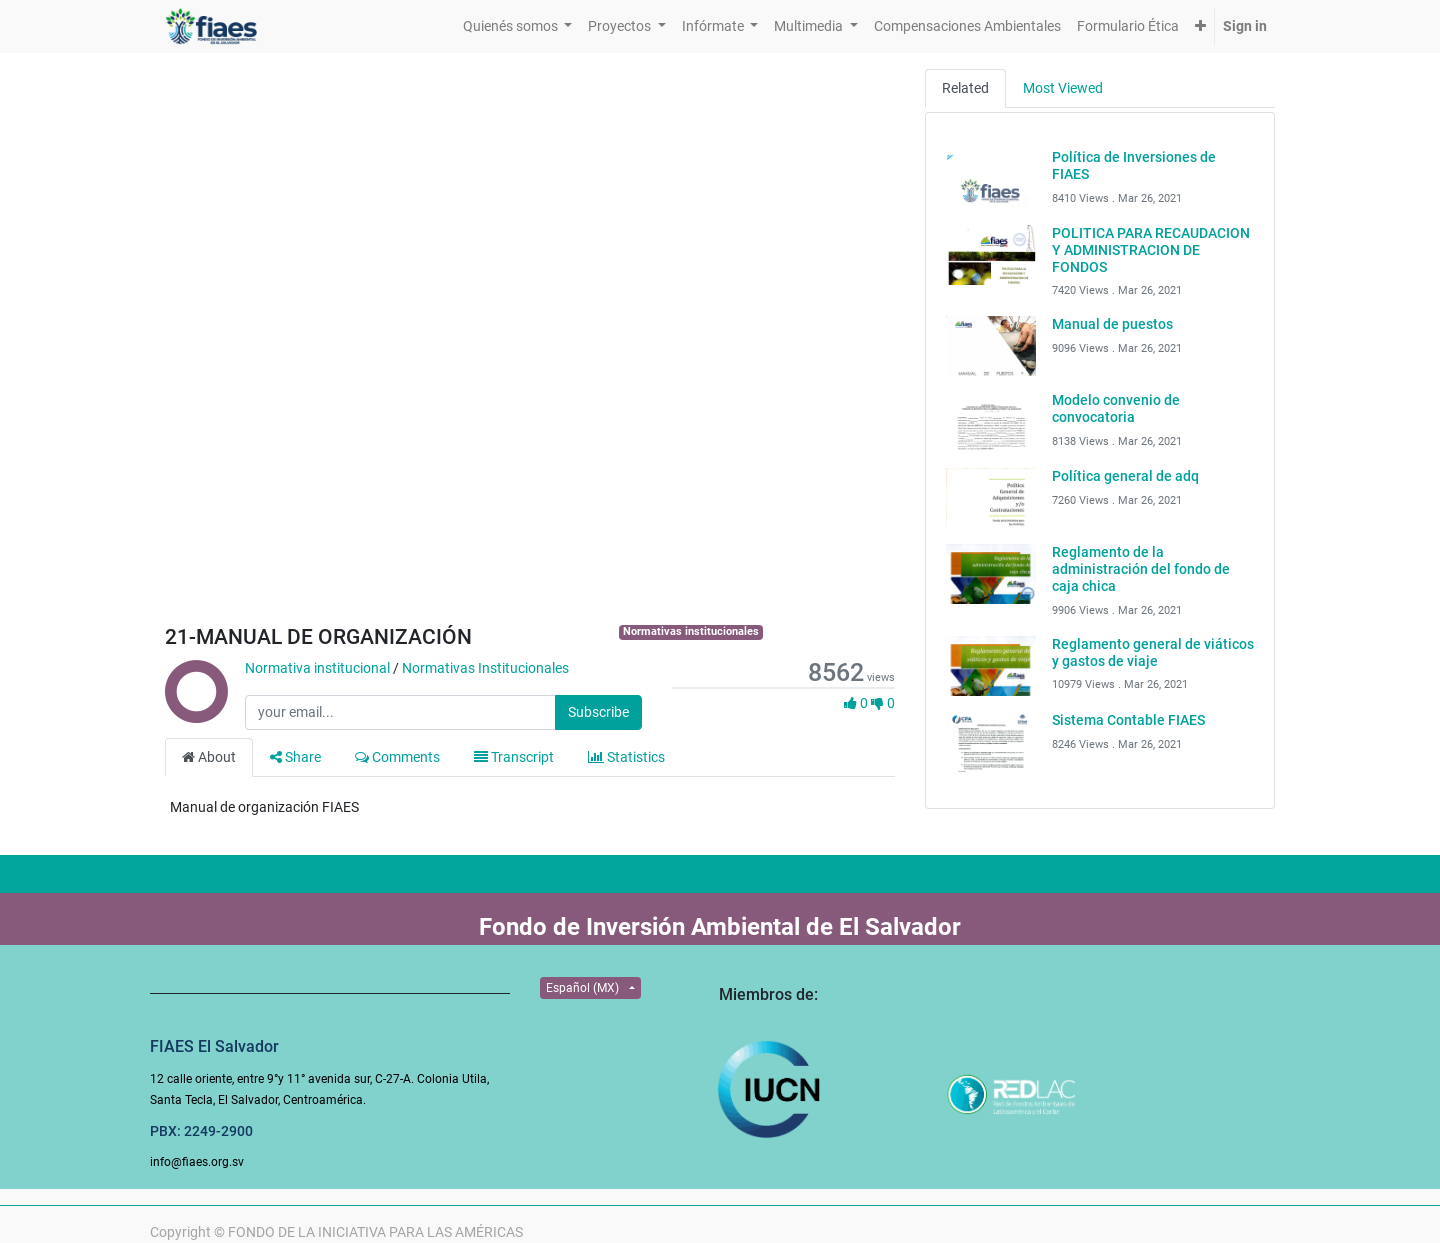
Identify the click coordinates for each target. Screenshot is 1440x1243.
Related (965, 88)
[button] (1200, 26)
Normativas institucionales (691, 631)
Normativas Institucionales (485, 668)
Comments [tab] (397, 757)
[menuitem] (967, 26)
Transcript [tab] (514, 757)
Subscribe (598, 712)
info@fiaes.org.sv (197, 1162)
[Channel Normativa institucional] (195, 713)
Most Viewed (1063, 88)
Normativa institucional (317, 668)
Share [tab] (295, 757)
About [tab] (209, 757)
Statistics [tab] (626, 757)
